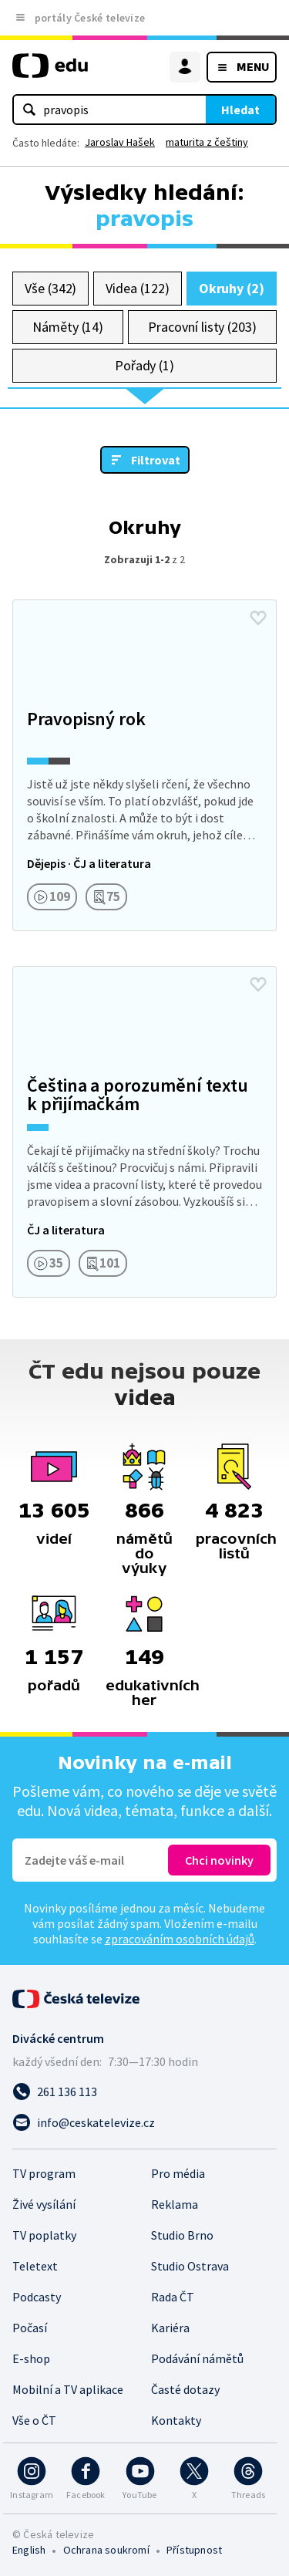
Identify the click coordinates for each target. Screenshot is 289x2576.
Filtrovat (155, 460)
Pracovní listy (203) (202, 327)
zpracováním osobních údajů (179, 1938)
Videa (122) (137, 288)
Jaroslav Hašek (120, 142)
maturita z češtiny (207, 142)
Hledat (240, 109)
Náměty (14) (67, 327)
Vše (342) (50, 288)
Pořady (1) (144, 365)
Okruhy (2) (231, 288)
